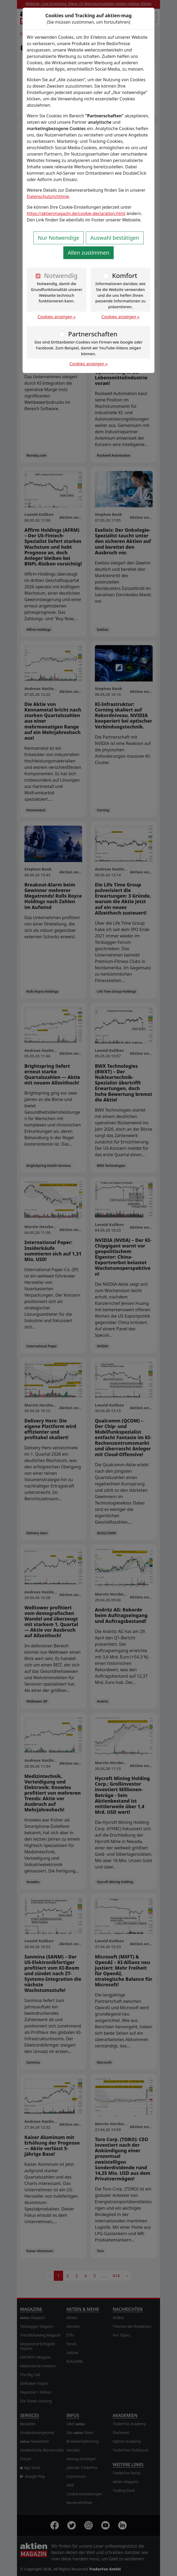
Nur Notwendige (58, 237)
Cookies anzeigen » (57, 317)
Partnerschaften (92, 333)
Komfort (124, 275)
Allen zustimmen (88, 252)
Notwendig (61, 275)
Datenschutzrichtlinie (48, 196)
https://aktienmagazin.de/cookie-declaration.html (76, 213)
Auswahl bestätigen (114, 237)
